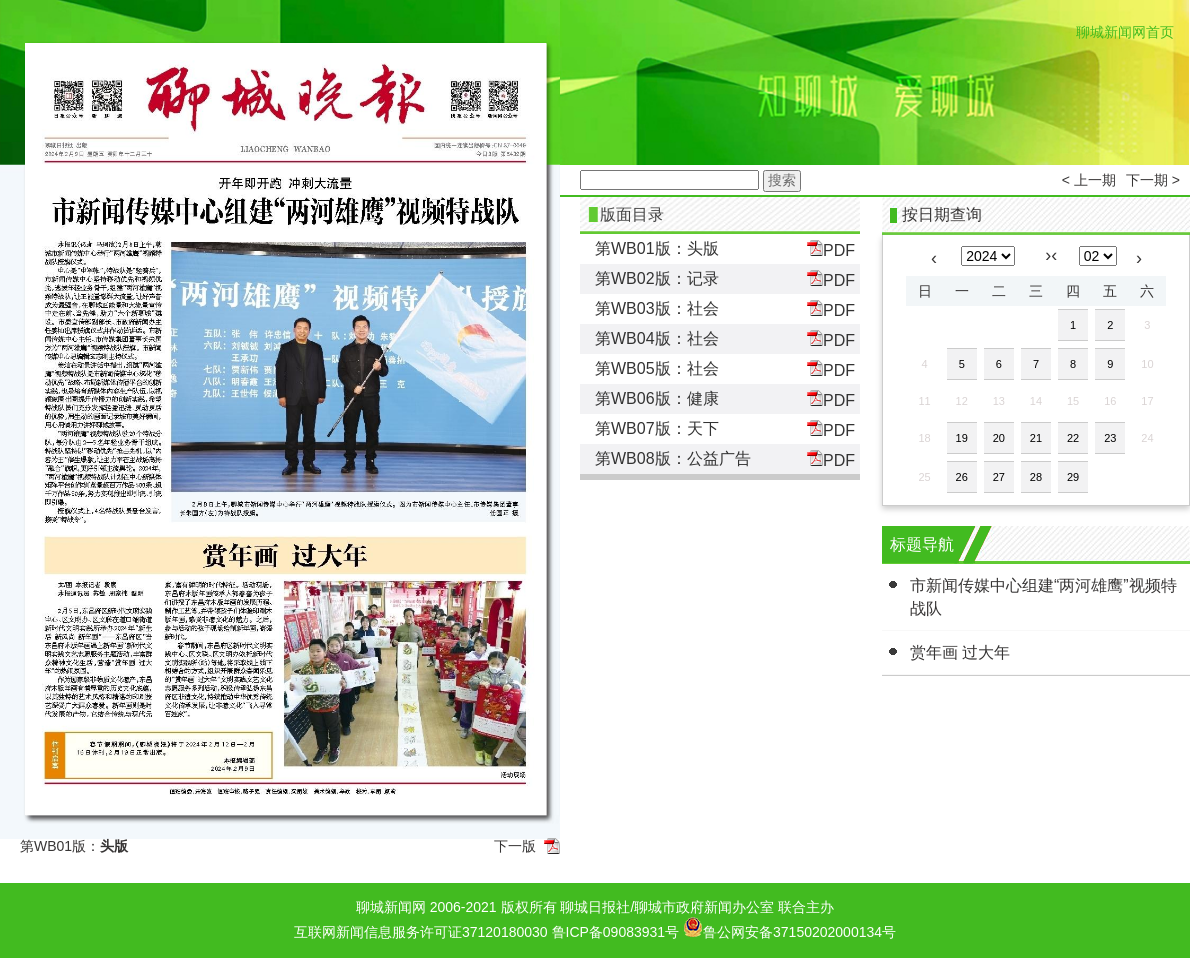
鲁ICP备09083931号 (616, 932)
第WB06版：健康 (657, 398)
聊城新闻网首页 (1125, 32)
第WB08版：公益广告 (673, 458)
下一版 (515, 846)
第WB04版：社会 (657, 338)
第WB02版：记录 (657, 278)
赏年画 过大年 (960, 652)
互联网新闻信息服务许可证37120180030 (421, 932)
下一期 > (1153, 180)
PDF (831, 249)
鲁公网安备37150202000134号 (789, 927)
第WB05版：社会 (657, 368)
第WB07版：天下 (657, 428)
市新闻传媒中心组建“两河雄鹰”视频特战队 (1043, 597)
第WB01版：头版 (657, 248)
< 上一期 (1089, 180)
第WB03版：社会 (657, 308)
